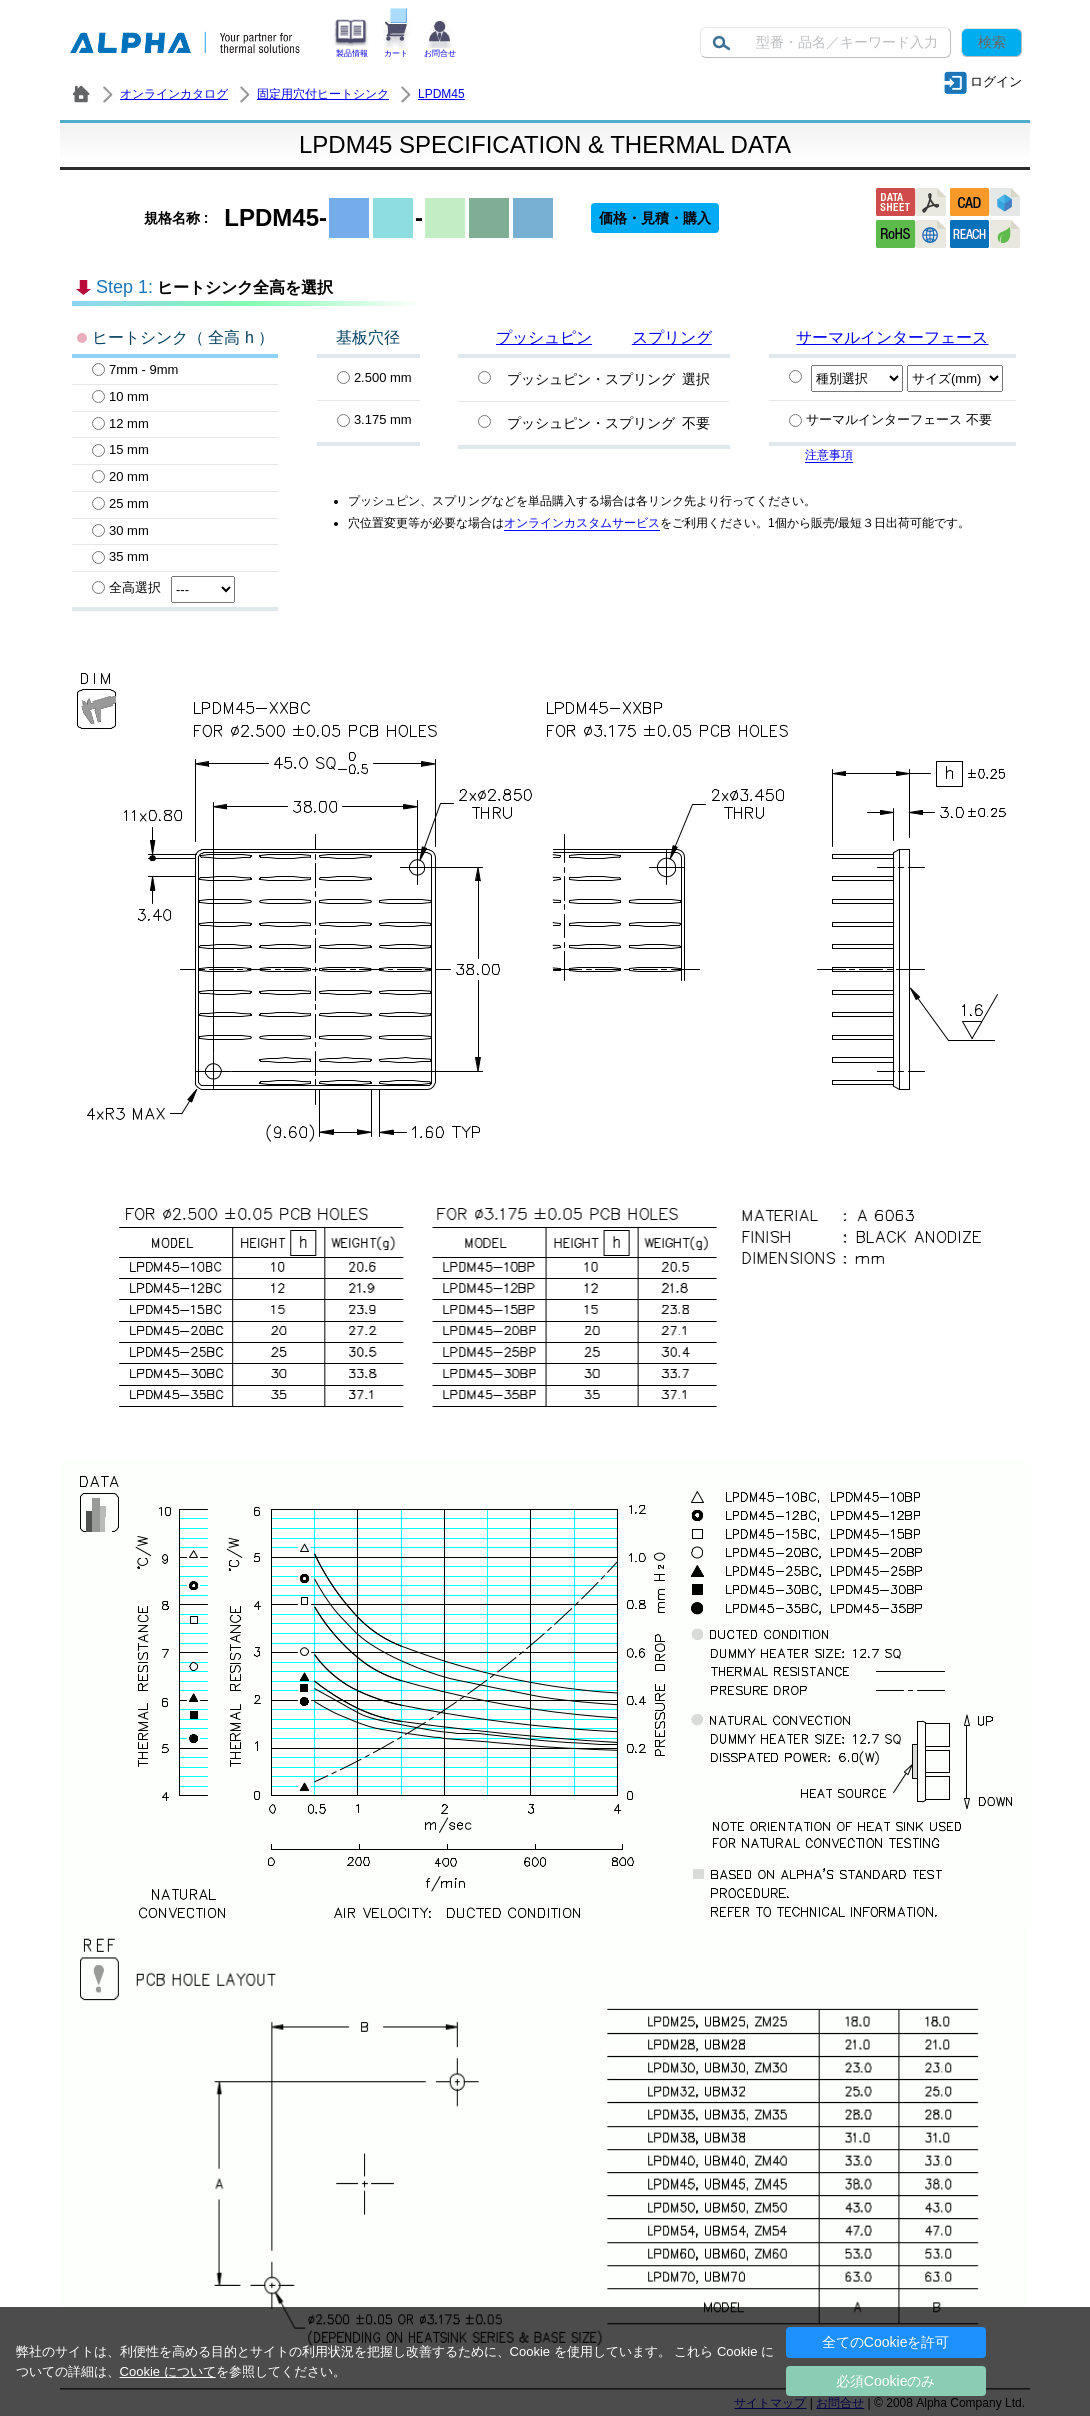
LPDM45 (441, 94)
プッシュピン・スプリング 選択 (608, 379)
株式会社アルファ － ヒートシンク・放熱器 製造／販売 (81, 94)
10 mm (120, 396)
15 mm (120, 449)
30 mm (120, 530)
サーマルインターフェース (892, 337)
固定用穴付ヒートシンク (323, 94)
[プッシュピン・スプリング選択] (484, 377)
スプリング (672, 337)
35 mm (120, 556)
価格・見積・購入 (655, 218)
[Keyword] (825, 42)
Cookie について (168, 2371)
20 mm (120, 476)
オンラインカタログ (174, 94)
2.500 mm (374, 377)
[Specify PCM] (795, 376)
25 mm (120, 503)
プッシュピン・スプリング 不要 (608, 423)
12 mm (120, 423)
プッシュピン (544, 337)
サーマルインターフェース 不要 (890, 419)
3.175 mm (374, 419)
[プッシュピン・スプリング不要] (484, 421)
